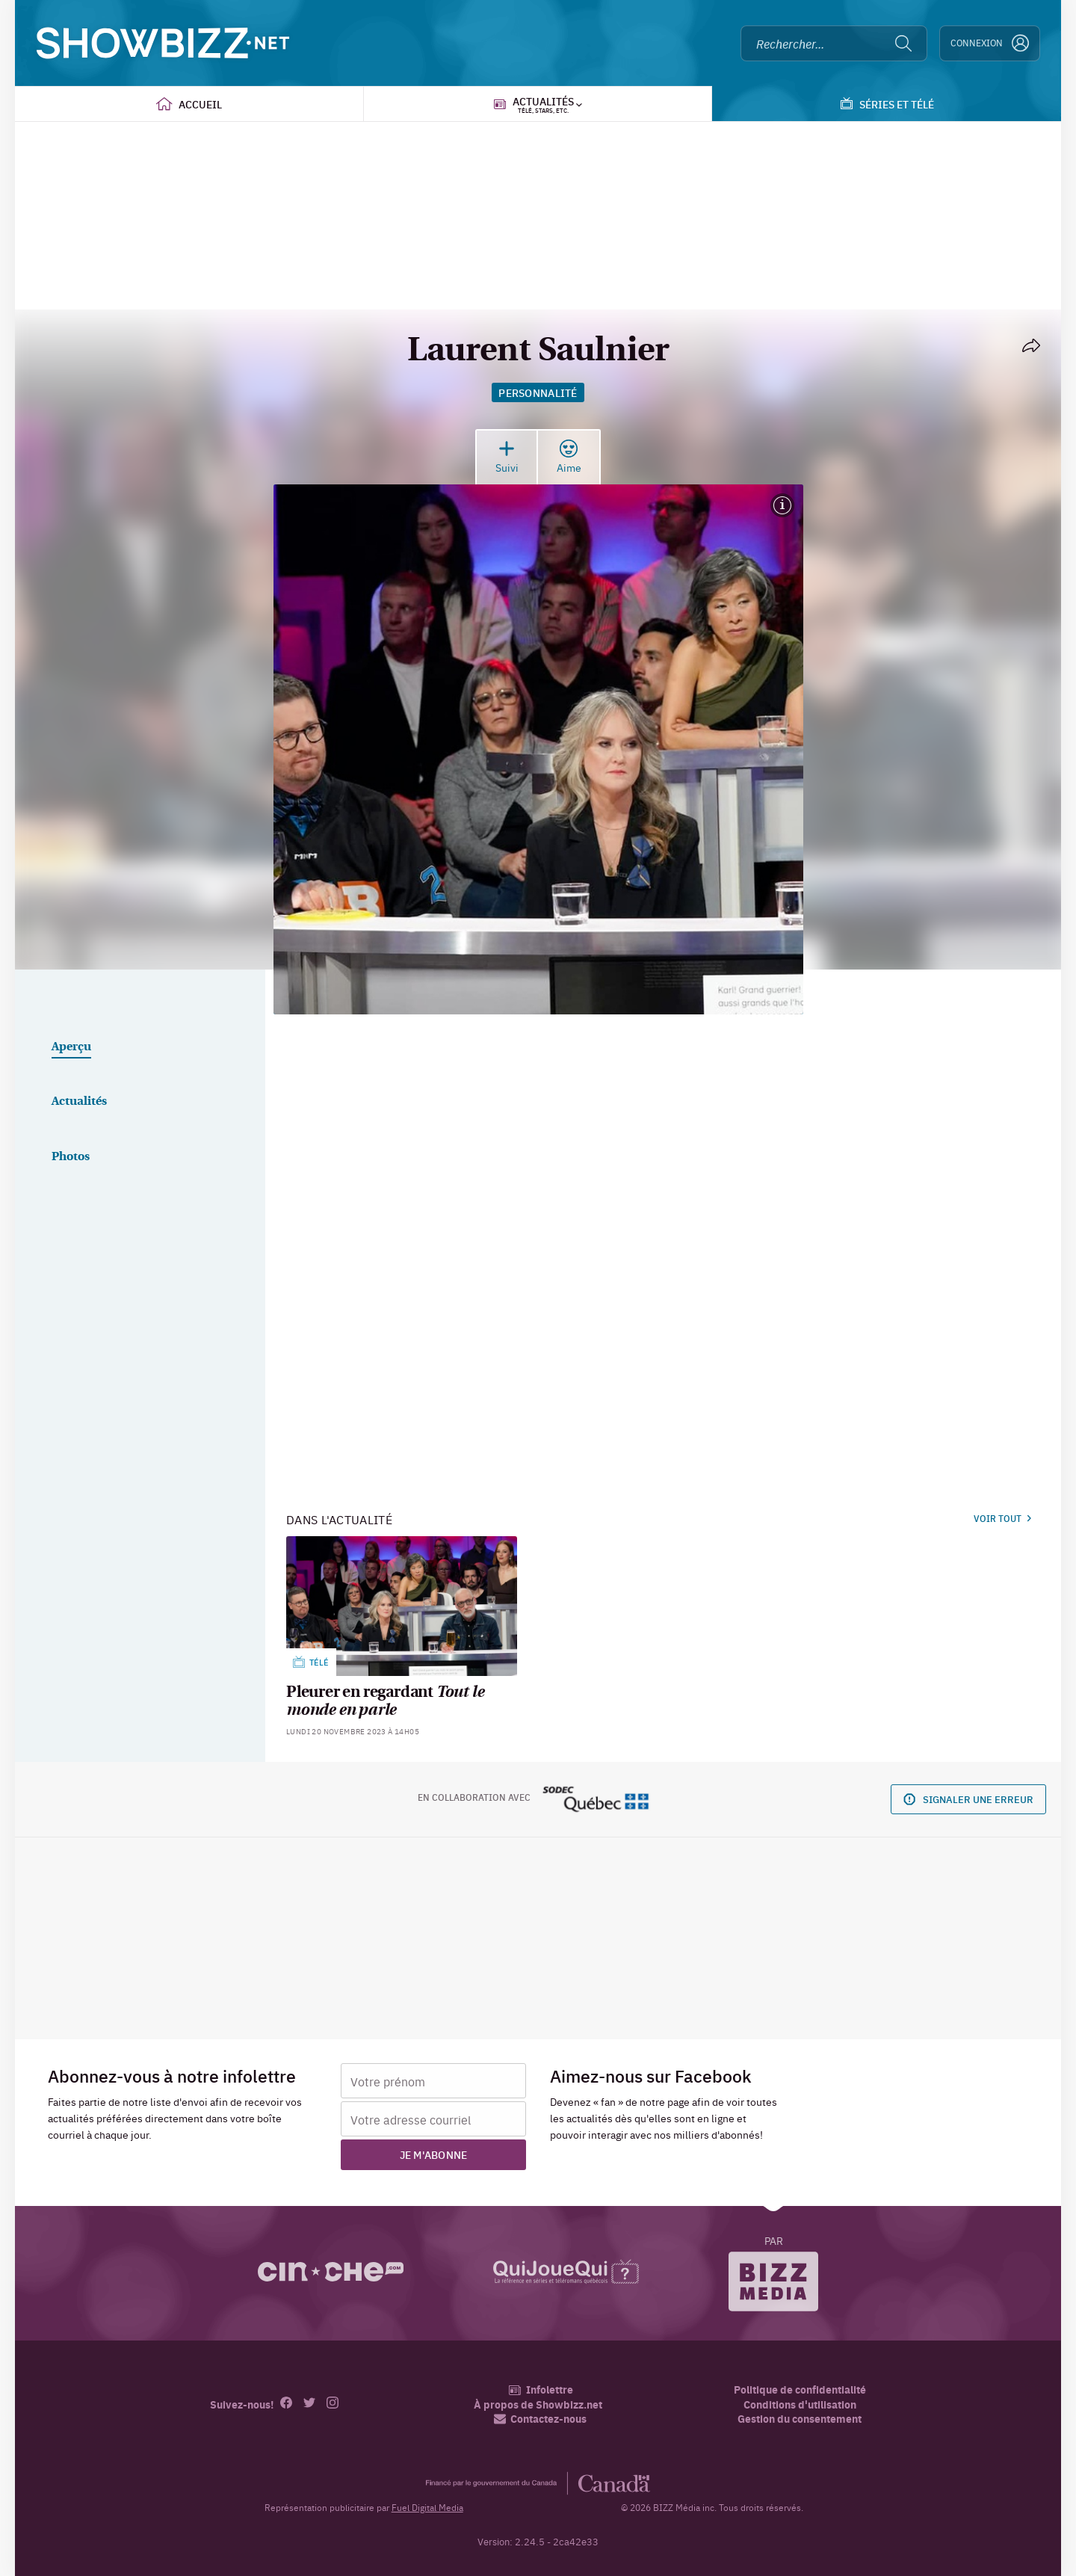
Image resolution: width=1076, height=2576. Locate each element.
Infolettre (540, 2389)
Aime (569, 457)
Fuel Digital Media (427, 2507)
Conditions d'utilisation (799, 2404)
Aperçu (71, 1047)
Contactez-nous (540, 2419)
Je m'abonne (434, 2154)
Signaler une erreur (968, 1799)
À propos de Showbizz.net (538, 2404)
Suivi (507, 457)
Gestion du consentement (800, 2418)
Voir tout (1002, 1518)
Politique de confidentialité (800, 2389)
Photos (71, 1157)
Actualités (79, 1102)
